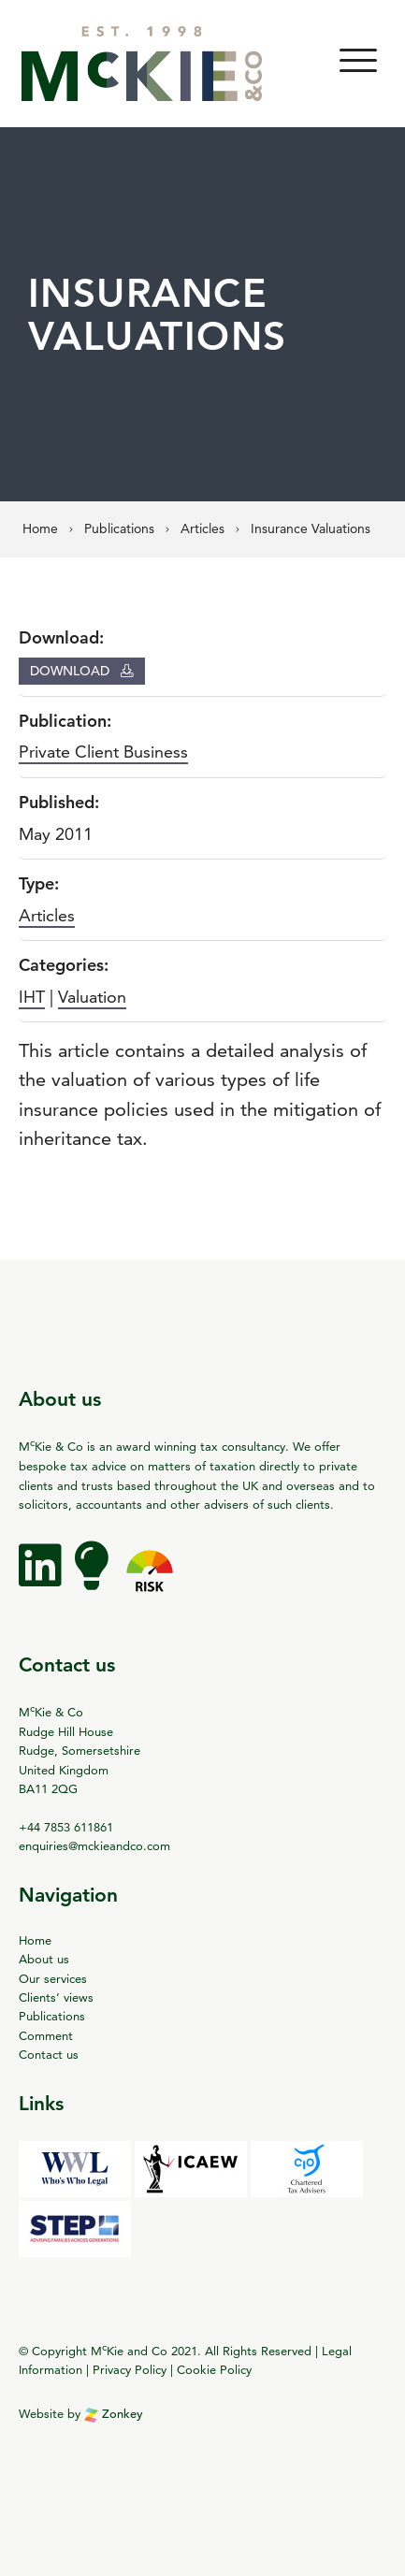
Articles (47, 915)
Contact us (49, 2054)
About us (44, 1958)
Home (35, 1939)
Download (82, 670)
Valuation (92, 996)
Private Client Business (103, 751)
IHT (32, 996)
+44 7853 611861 (66, 1826)
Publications (52, 2015)
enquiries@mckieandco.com (94, 1845)
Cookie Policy (214, 2369)
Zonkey (113, 2414)
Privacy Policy (129, 2369)
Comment (46, 2035)
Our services (53, 1978)
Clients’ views (56, 1997)
